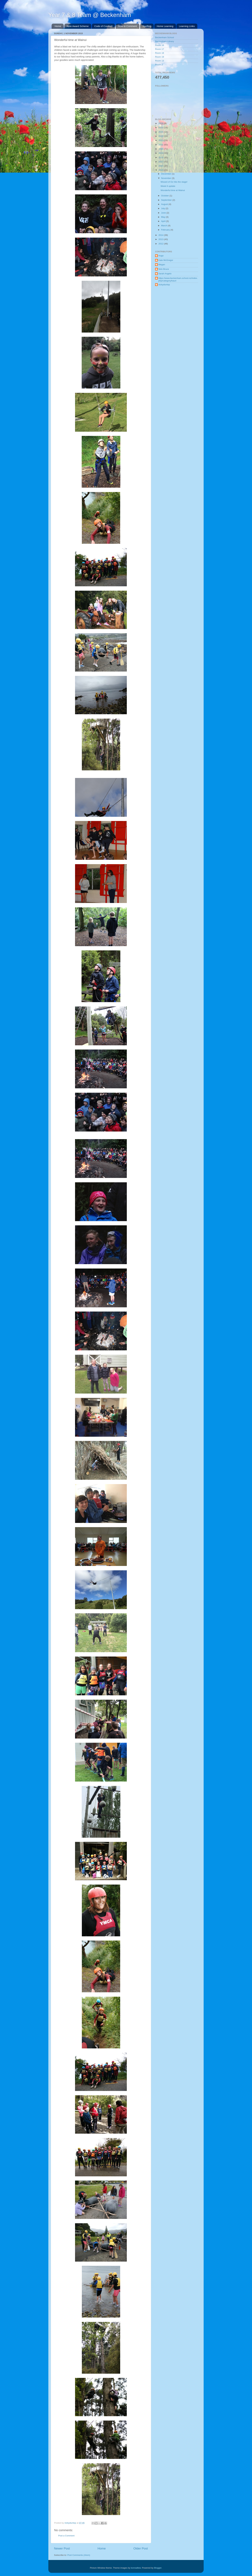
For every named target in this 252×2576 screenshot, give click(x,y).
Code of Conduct (103, 26)
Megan (161, 264)
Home (58, 26)
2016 (161, 166)
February (165, 230)
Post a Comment (66, 2535)
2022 (161, 140)
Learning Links (187, 26)
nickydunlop (164, 284)
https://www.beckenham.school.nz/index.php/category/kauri (178, 279)
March (164, 225)
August (165, 204)
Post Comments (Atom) (78, 2555)
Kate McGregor (165, 260)
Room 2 (159, 64)
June (163, 213)
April (163, 221)
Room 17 (159, 49)
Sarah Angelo (164, 273)
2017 (161, 161)
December (166, 174)
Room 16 (159, 45)
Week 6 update (168, 186)
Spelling (146, 26)
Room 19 (159, 57)
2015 (161, 170)
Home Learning (165, 26)
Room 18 (159, 53)
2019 (161, 153)
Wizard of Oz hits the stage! (174, 182)
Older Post (140, 2548)
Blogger (158, 2568)
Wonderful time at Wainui (173, 190)
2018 (161, 157)
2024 (161, 132)
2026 (161, 123)
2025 (161, 127)
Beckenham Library (164, 41)
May (163, 217)
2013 (161, 239)
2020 (161, 149)
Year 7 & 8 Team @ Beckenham (89, 15)
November (166, 178)
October (165, 195)
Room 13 (159, 61)
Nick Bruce (163, 269)
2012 (161, 243)
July (163, 208)
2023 (161, 136)
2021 (161, 144)
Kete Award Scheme (78, 26)
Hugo (161, 255)
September (166, 200)
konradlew (136, 2568)
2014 (161, 235)
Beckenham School (164, 37)
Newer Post (62, 2548)
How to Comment (127, 26)
